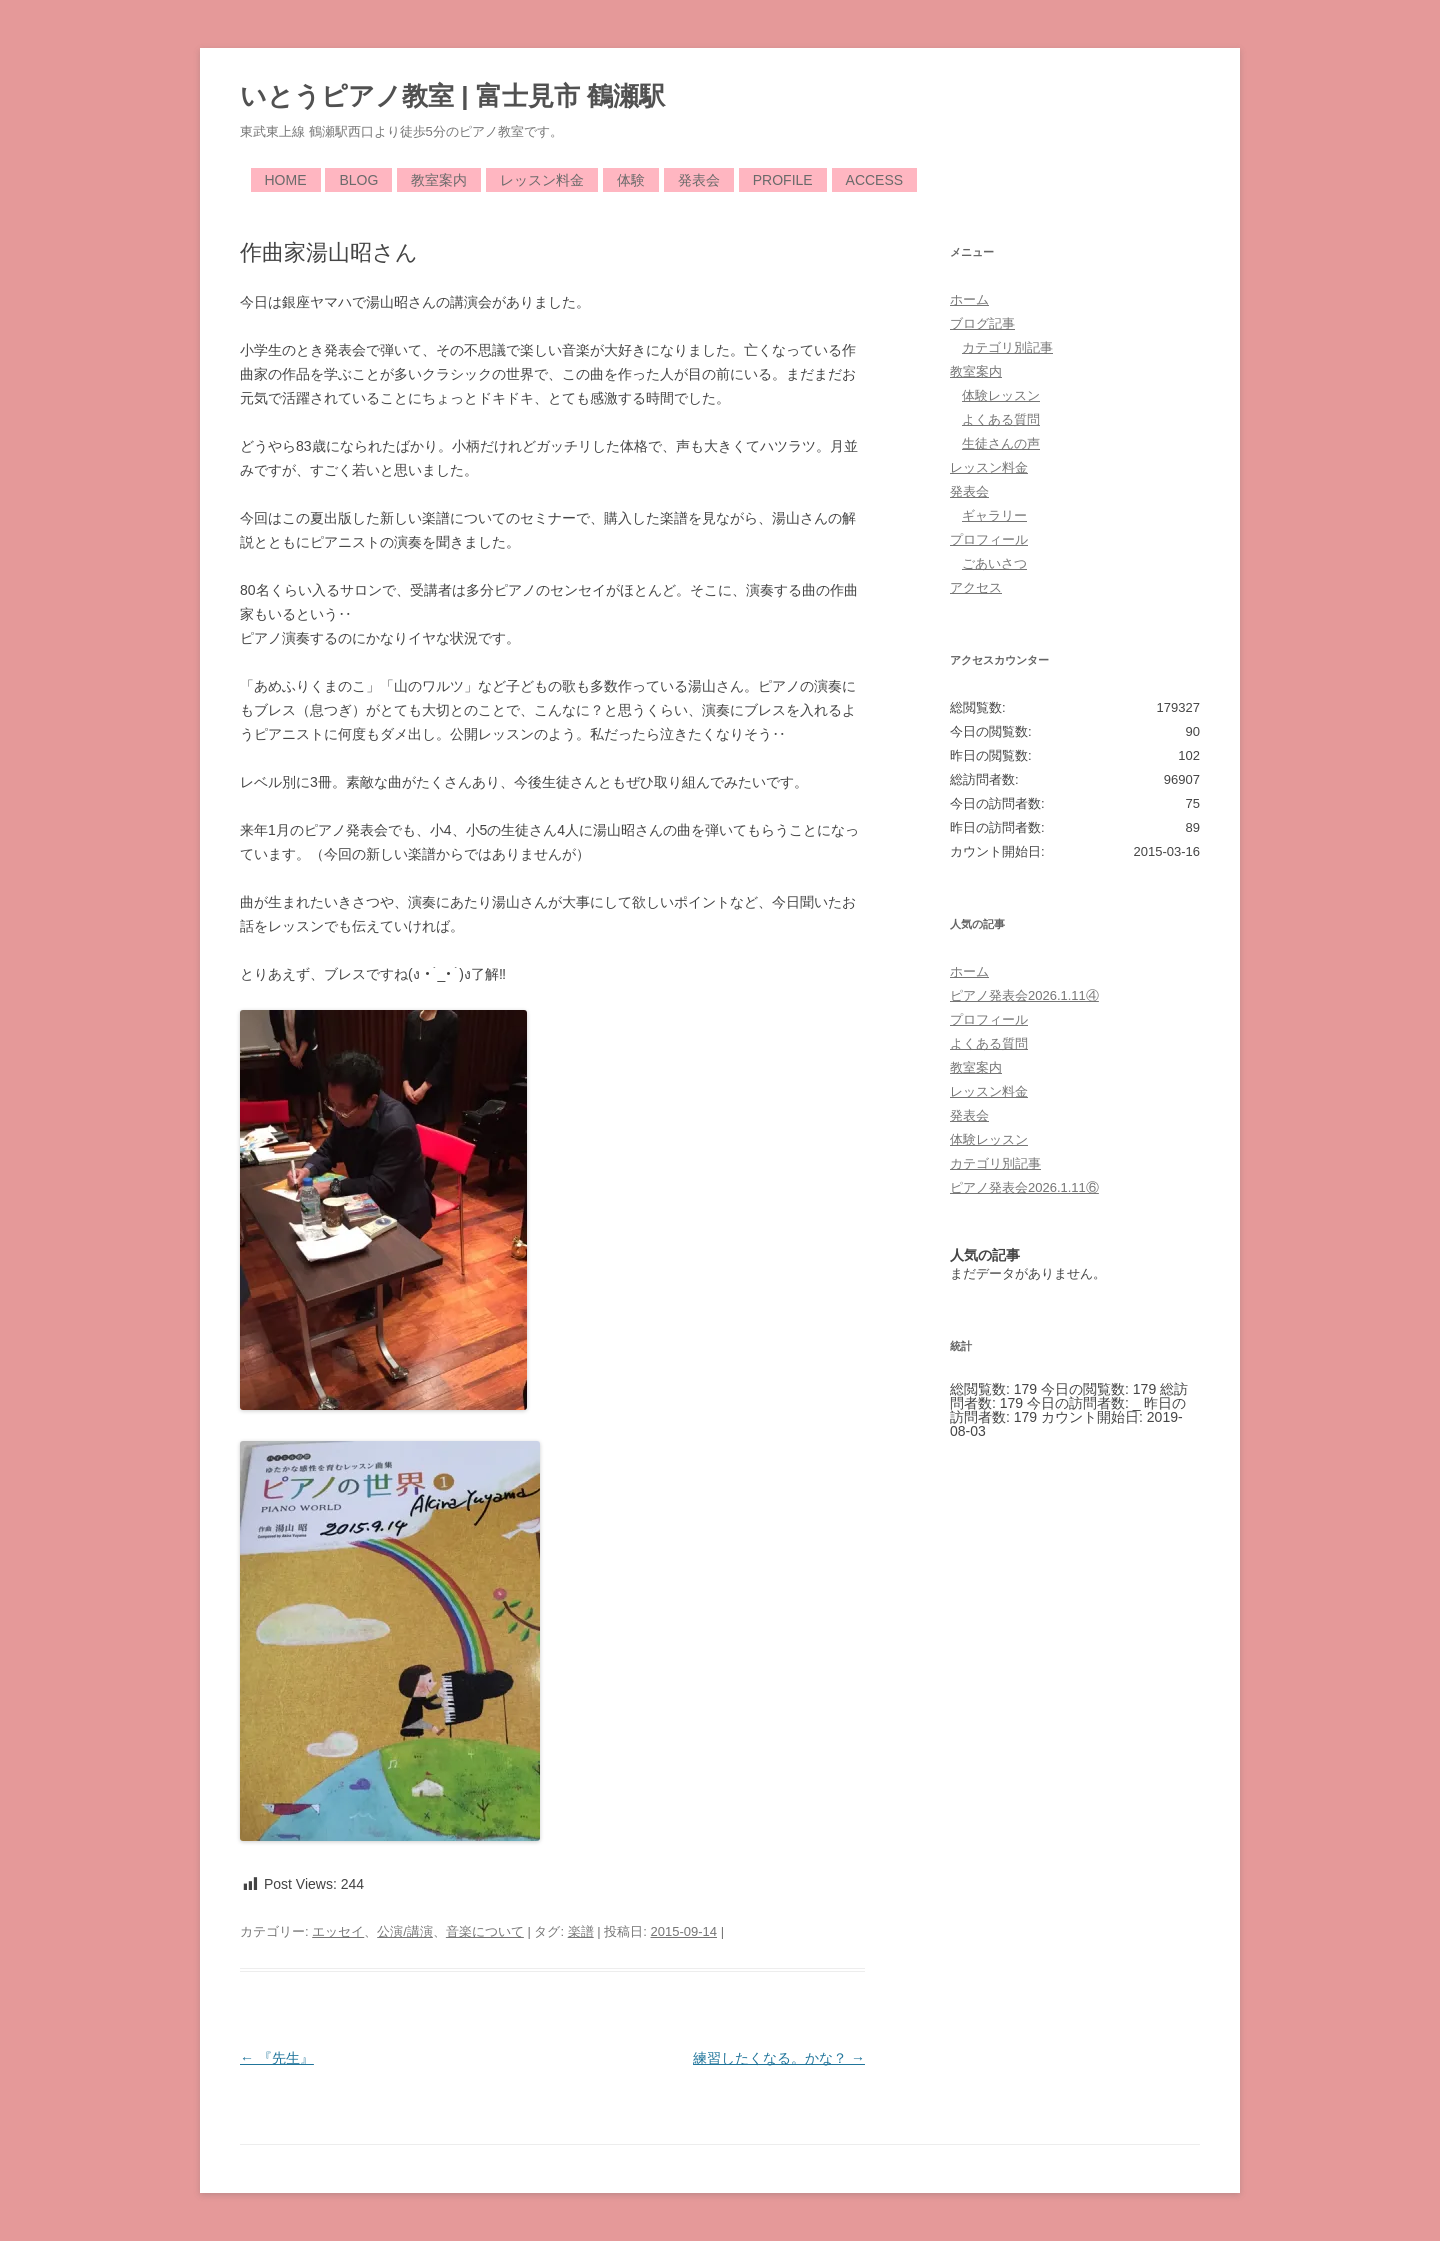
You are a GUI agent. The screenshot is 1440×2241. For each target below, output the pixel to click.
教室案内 (439, 180)
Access (875, 180)
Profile (783, 180)
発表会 (699, 180)
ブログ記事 (982, 323)
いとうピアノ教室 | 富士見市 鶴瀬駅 (452, 96)
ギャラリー (994, 515)
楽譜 (581, 1931)
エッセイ (338, 1931)
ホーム (969, 299)
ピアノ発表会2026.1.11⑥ (1024, 1187)
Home (286, 180)
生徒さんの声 (1001, 443)
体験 (631, 180)
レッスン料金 (542, 180)
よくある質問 (1001, 419)
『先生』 (277, 2058)
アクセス (976, 587)
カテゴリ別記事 (1007, 347)
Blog (358, 180)
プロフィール (989, 539)
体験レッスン (1001, 395)
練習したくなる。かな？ (779, 2058)
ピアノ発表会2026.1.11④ (1024, 995)
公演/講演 (405, 1931)
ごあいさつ (994, 563)
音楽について (485, 1931)
